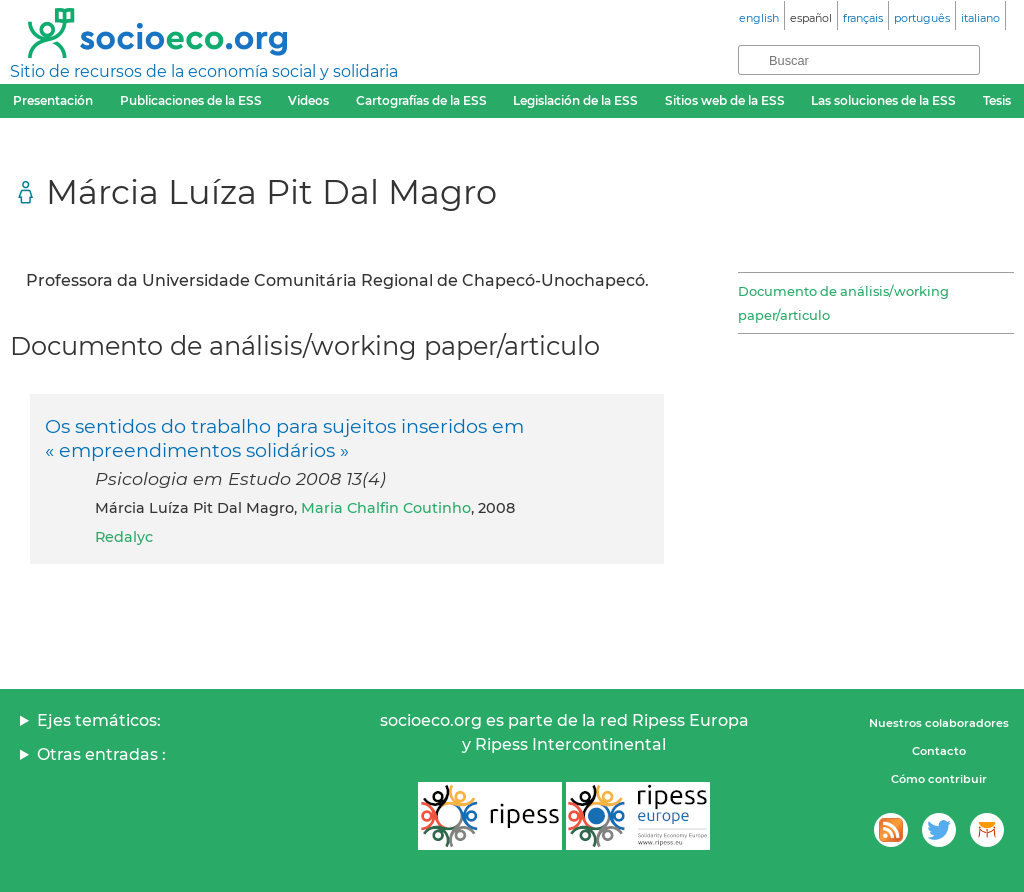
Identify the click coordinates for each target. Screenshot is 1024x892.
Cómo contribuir (939, 779)
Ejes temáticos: (99, 720)
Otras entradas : (101, 754)
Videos (308, 100)
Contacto (939, 751)
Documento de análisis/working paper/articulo (843, 303)
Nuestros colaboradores (939, 723)
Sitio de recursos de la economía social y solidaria (204, 71)
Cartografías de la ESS (421, 100)
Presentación (53, 100)
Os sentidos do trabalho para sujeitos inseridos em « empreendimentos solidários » (284, 438)
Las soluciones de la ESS (883, 100)
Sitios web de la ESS (725, 100)
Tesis (997, 100)
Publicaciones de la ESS (191, 100)
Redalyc (124, 537)
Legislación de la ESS (575, 100)
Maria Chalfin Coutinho (386, 508)
